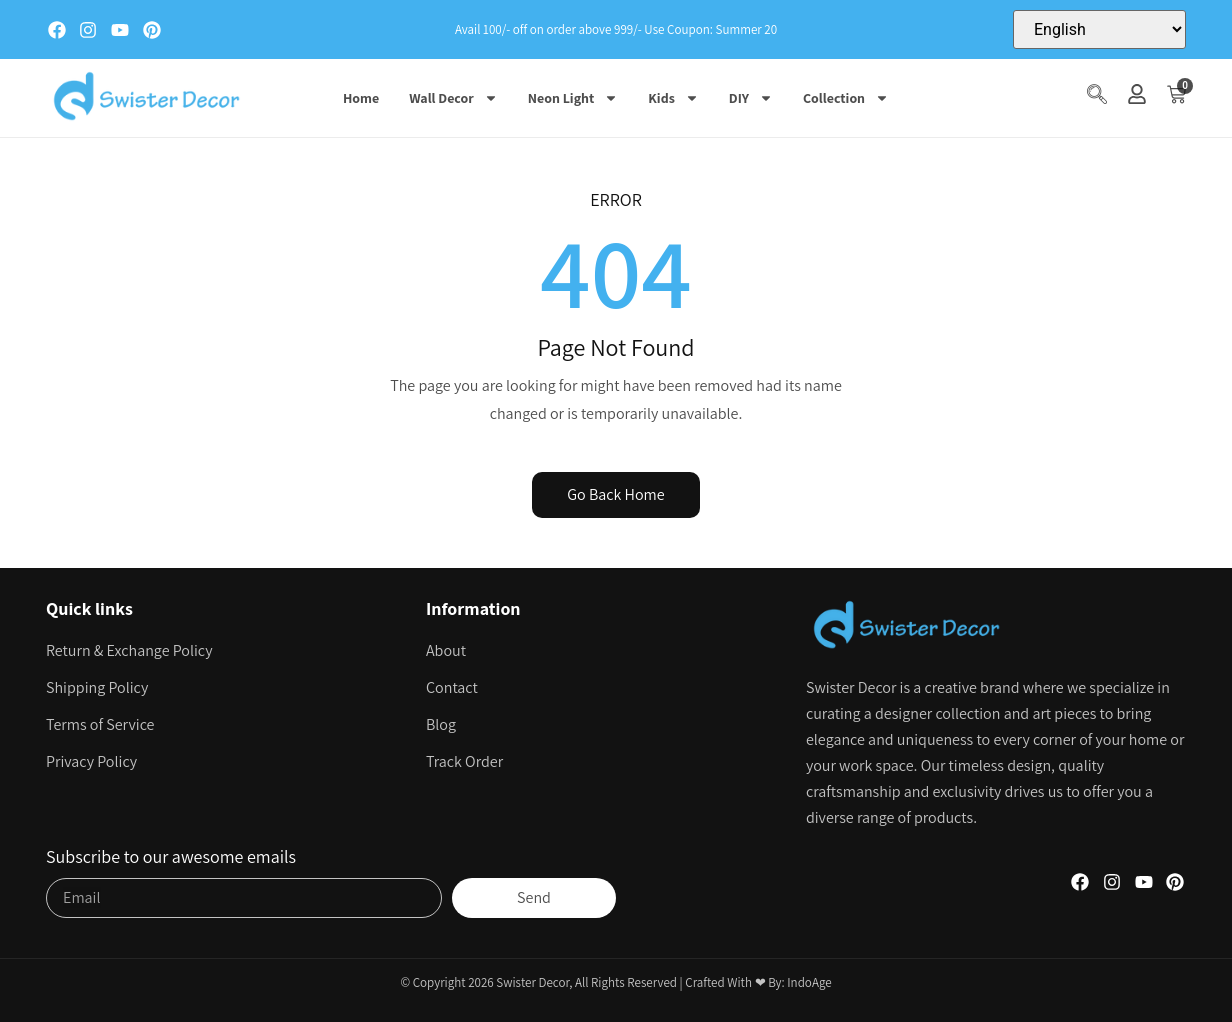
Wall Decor (453, 98)
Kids (673, 98)
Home (361, 98)
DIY (751, 98)
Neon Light (573, 98)
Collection (846, 98)
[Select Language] (1099, 29)
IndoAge (809, 982)
